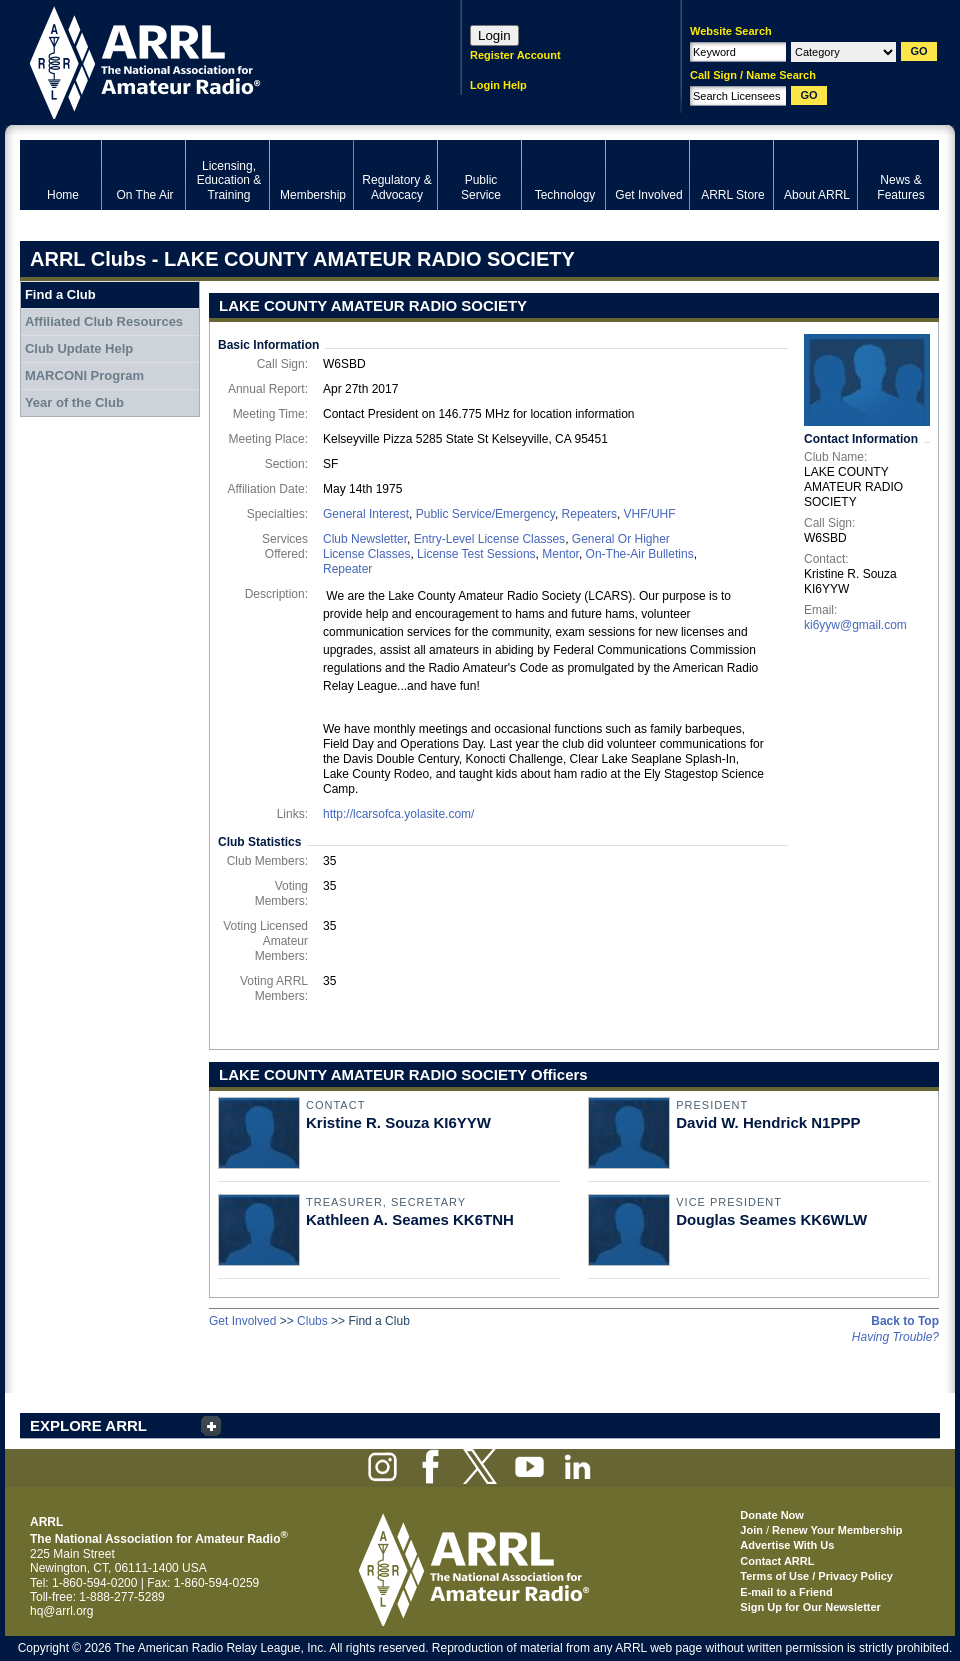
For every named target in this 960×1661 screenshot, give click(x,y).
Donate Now (772, 1515)
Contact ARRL (777, 1561)
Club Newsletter (365, 539)
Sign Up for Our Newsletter (810, 1607)
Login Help (498, 85)
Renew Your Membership (837, 1530)
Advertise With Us (787, 1545)
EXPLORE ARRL (88, 1425)
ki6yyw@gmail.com (855, 625)
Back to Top (905, 1321)
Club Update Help (79, 348)
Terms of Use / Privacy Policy (816, 1576)
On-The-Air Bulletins (640, 554)
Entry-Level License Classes (489, 539)
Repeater (347, 569)
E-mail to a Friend (786, 1592)
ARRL (214, 60)
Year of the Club (74, 402)
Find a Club (60, 294)
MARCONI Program (84, 375)
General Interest (366, 514)
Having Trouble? (895, 1337)
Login (494, 35)
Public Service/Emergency (485, 514)
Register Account (515, 55)
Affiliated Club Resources (104, 321)
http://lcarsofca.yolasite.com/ (398, 814)
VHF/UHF (650, 514)
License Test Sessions (476, 554)
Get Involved (242, 1321)
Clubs (312, 1321)
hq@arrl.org (62, 1611)
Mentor (560, 554)
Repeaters (589, 514)
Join (751, 1530)
